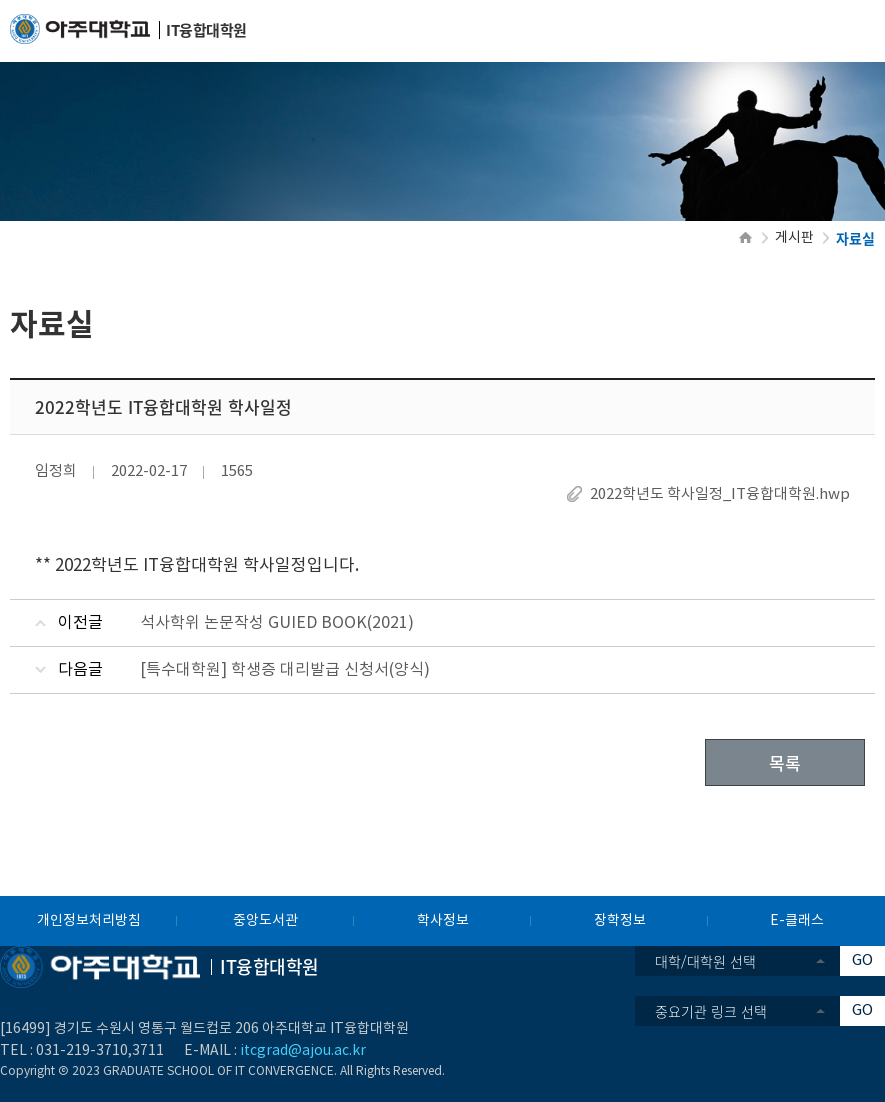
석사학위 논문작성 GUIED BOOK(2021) (277, 623)
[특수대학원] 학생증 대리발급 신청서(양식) (285, 670)
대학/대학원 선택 (705, 961)
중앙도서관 (265, 921)
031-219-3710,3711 (100, 1051)
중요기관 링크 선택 (711, 1011)
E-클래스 (797, 921)
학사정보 (443, 921)
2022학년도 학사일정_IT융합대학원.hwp (720, 494)
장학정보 (620, 921)
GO (862, 960)
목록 (785, 762)
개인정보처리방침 (89, 921)
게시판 (794, 238)
